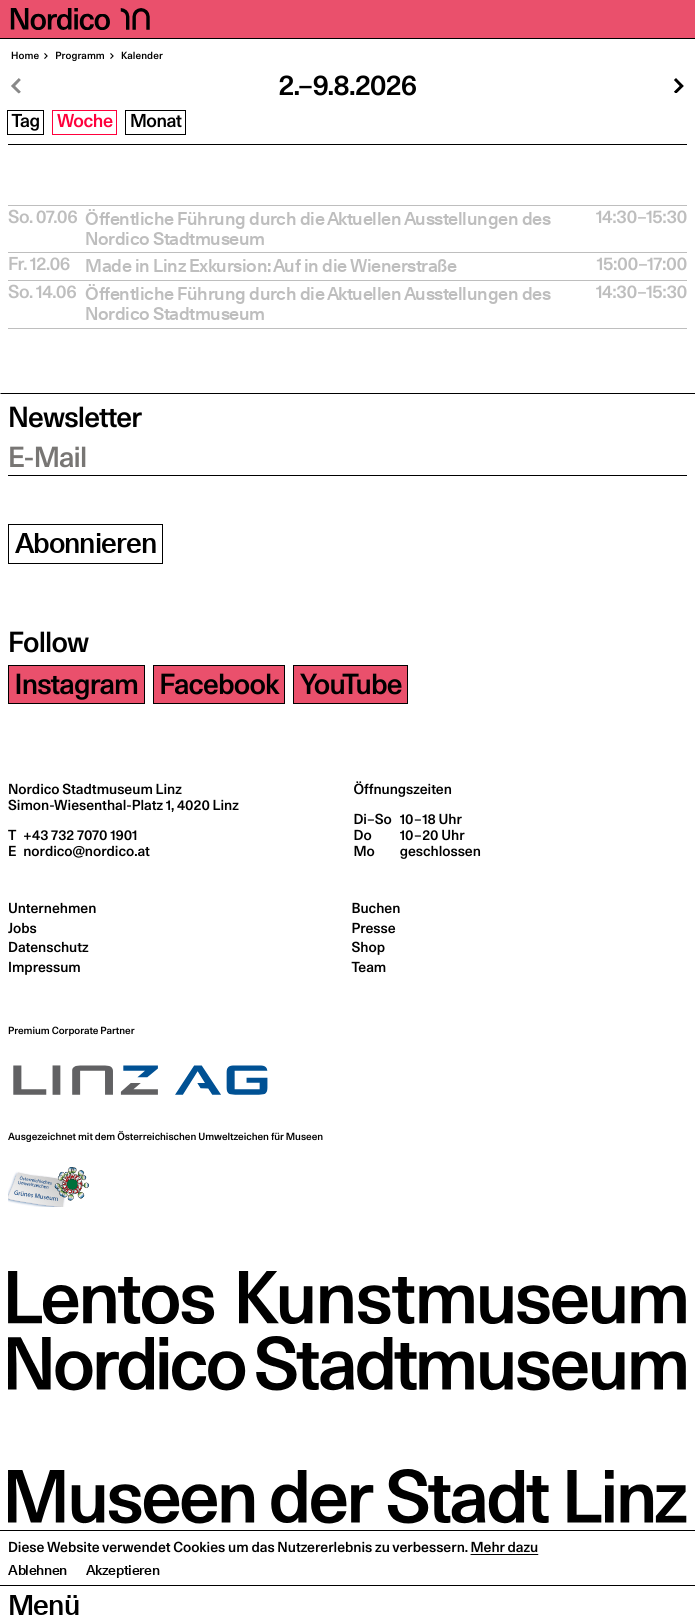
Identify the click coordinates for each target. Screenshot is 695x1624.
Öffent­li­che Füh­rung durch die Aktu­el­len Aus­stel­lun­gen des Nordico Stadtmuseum (317, 229)
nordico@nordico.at (84, 851)
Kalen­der (141, 56)
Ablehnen (37, 1609)
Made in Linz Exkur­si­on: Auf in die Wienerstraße (270, 266)
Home (25, 56)
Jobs (22, 928)
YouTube (351, 684)
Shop (368, 947)
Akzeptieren (123, 1609)
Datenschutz (48, 947)
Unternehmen (52, 908)
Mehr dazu (505, 1586)
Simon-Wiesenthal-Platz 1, (123, 805)
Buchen (376, 908)
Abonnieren (86, 543)
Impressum (44, 967)
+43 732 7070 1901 (78, 835)
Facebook (218, 684)
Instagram (77, 684)
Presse (374, 928)
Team (369, 967)
